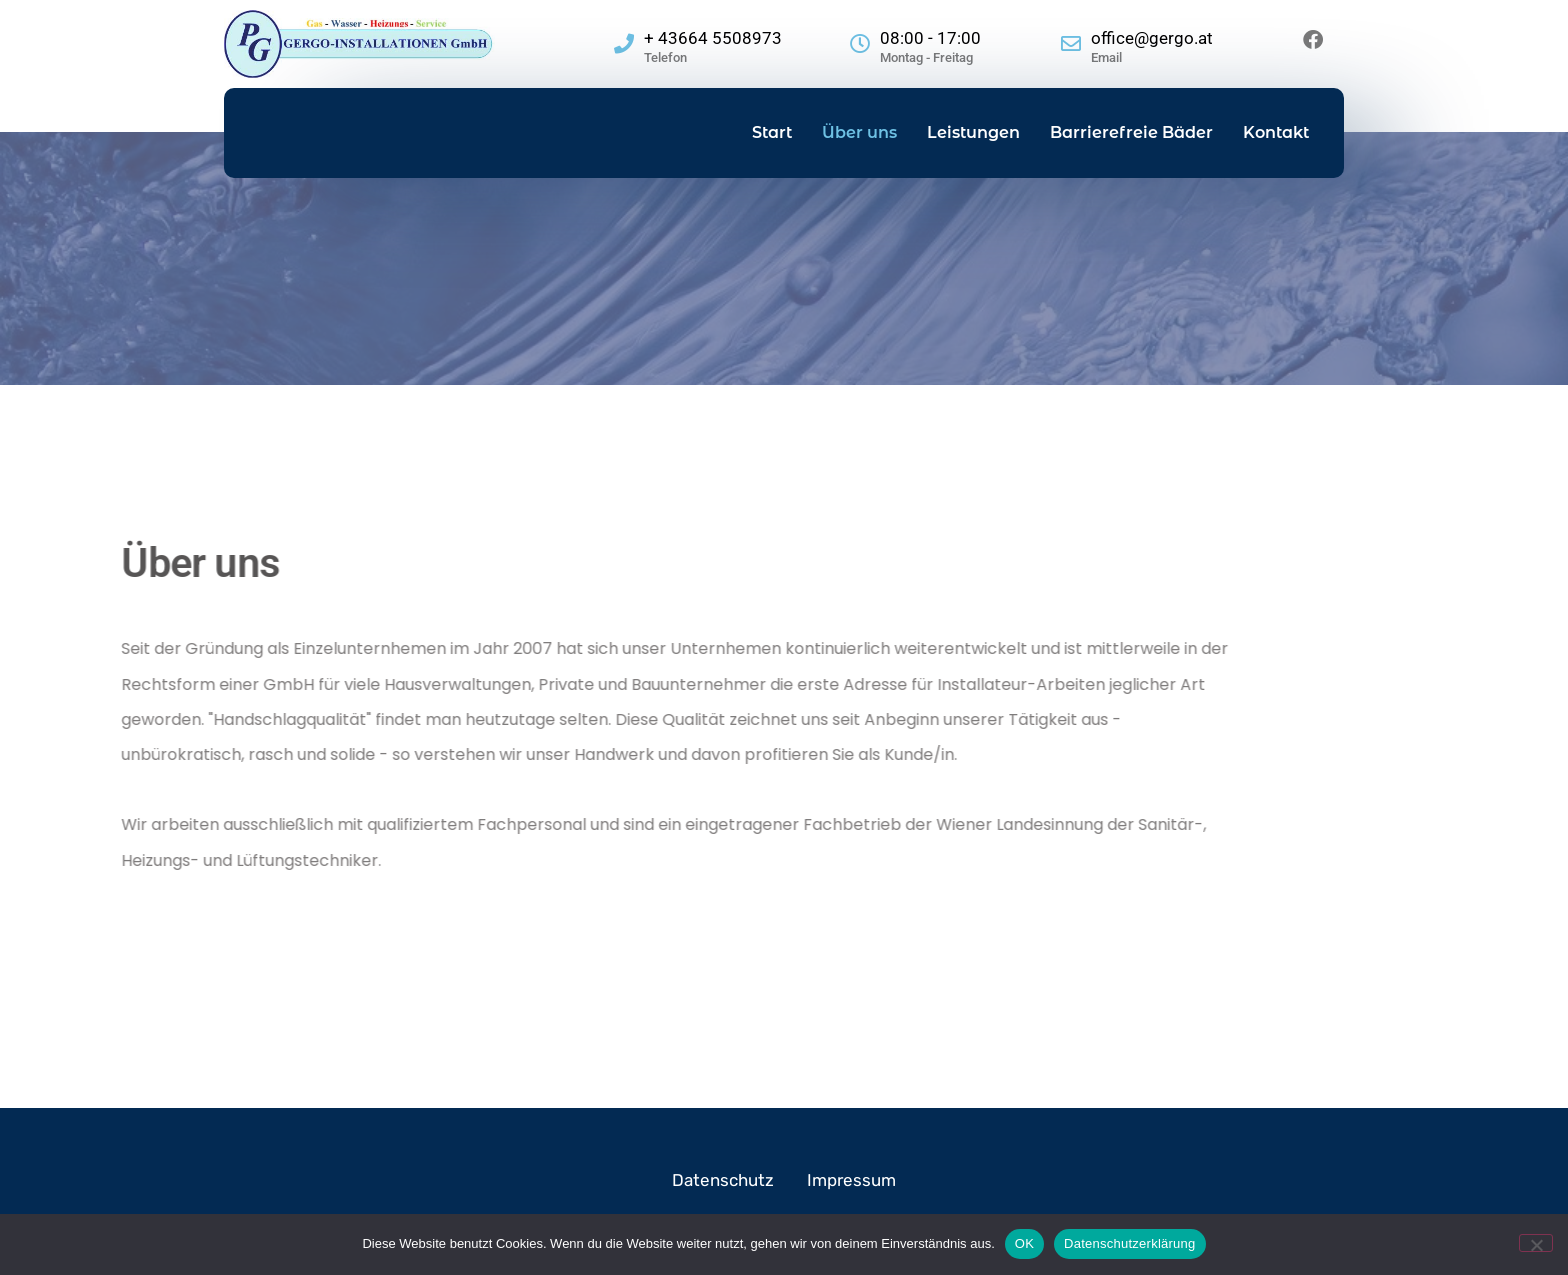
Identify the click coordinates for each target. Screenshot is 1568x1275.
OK (1024, 1243)
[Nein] (1536, 1243)
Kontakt (1276, 132)
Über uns (859, 132)
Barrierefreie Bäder (1131, 132)
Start (772, 132)
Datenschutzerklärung (1129, 1243)
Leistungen (973, 132)
